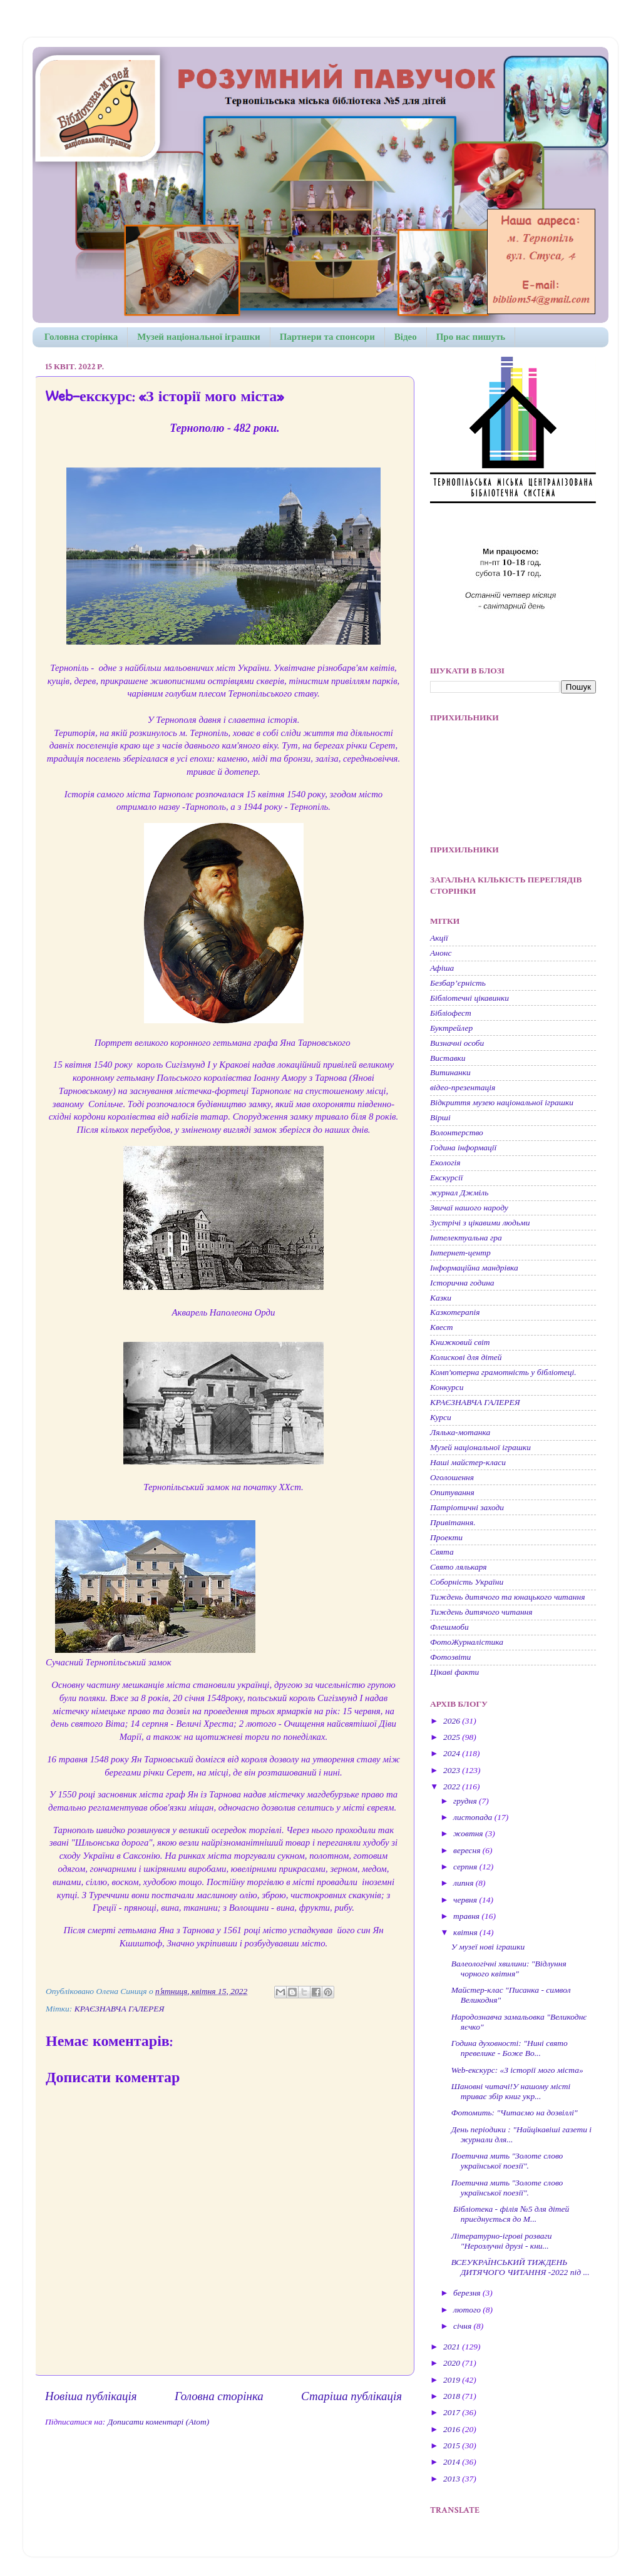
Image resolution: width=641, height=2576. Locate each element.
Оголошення (452, 1477)
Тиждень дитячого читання (481, 1612)
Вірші (440, 1117)
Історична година (462, 1282)
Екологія (445, 1162)
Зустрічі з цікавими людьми (480, 1222)
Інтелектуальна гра (466, 1237)
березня (468, 2292)
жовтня (469, 1833)
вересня (468, 1850)
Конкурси (447, 1387)
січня (463, 2326)
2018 (452, 2396)
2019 (452, 2379)
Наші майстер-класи (468, 1462)
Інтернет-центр (460, 1252)
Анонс (440, 953)
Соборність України (466, 1582)
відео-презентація (462, 1087)
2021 (452, 2346)
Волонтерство (456, 1132)
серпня (466, 1866)
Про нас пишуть (471, 337)
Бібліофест (450, 1013)
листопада (474, 1817)
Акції (439, 938)
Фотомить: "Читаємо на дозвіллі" (514, 2112)
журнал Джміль (459, 1192)
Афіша (442, 968)
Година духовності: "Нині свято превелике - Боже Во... (509, 2048)
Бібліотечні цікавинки (469, 998)
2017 (452, 2412)
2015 (452, 2445)
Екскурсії (446, 1177)
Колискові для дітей (465, 1357)
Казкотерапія (455, 1312)
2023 (452, 1770)
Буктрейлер (451, 1028)
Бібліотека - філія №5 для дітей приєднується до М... (510, 2214)
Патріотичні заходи (467, 1507)
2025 (452, 1737)
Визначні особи (457, 1043)
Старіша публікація (351, 2396)
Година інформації (463, 1147)
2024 (452, 1753)
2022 (452, 1786)
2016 (452, 2429)
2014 (452, 2461)
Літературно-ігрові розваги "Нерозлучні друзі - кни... (501, 2241)
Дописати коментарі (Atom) (158, 2421)
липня (464, 1883)
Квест (441, 1327)
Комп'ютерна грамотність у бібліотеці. (503, 1372)
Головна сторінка (81, 337)
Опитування (452, 1492)
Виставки (448, 1058)
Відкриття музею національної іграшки (501, 1102)
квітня (466, 1932)
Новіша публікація (91, 2396)
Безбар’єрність (458, 983)
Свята (442, 1551)
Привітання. (453, 1522)
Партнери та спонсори (327, 337)
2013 (452, 2478)
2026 (452, 1720)
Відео (405, 337)
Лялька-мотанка (460, 1432)
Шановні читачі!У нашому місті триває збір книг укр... (511, 2091)
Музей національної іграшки (198, 337)
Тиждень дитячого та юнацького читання (507, 1597)
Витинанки (450, 1072)
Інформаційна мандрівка (474, 1267)
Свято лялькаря (458, 1567)
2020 (452, 2363)
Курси (440, 1417)
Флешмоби (449, 1627)
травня (467, 1916)
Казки (440, 1297)
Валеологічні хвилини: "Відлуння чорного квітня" (509, 1968)
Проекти (446, 1537)
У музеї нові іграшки (488, 1946)
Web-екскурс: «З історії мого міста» (517, 2070)
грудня (466, 1801)
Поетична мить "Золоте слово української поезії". (507, 2160)
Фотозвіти (450, 1657)
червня (466, 1899)
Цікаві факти (454, 1672)
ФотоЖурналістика (466, 1642)
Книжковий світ (460, 1342)
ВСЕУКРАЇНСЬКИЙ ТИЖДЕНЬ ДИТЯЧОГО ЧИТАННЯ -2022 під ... (520, 2267)
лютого (468, 2309)
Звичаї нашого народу (469, 1207)
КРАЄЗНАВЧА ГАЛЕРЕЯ (119, 2008)
